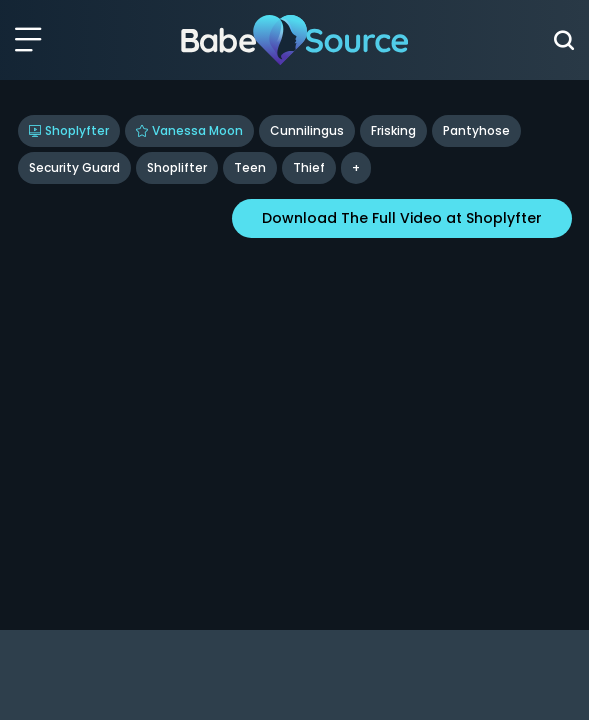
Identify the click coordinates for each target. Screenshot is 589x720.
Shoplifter (177, 167)
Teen (250, 167)
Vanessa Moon (189, 130)
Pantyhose (476, 130)
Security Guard (74, 167)
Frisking (393, 130)
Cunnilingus (307, 130)
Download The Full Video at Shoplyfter (402, 218)
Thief (309, 167)
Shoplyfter (69, 130)
